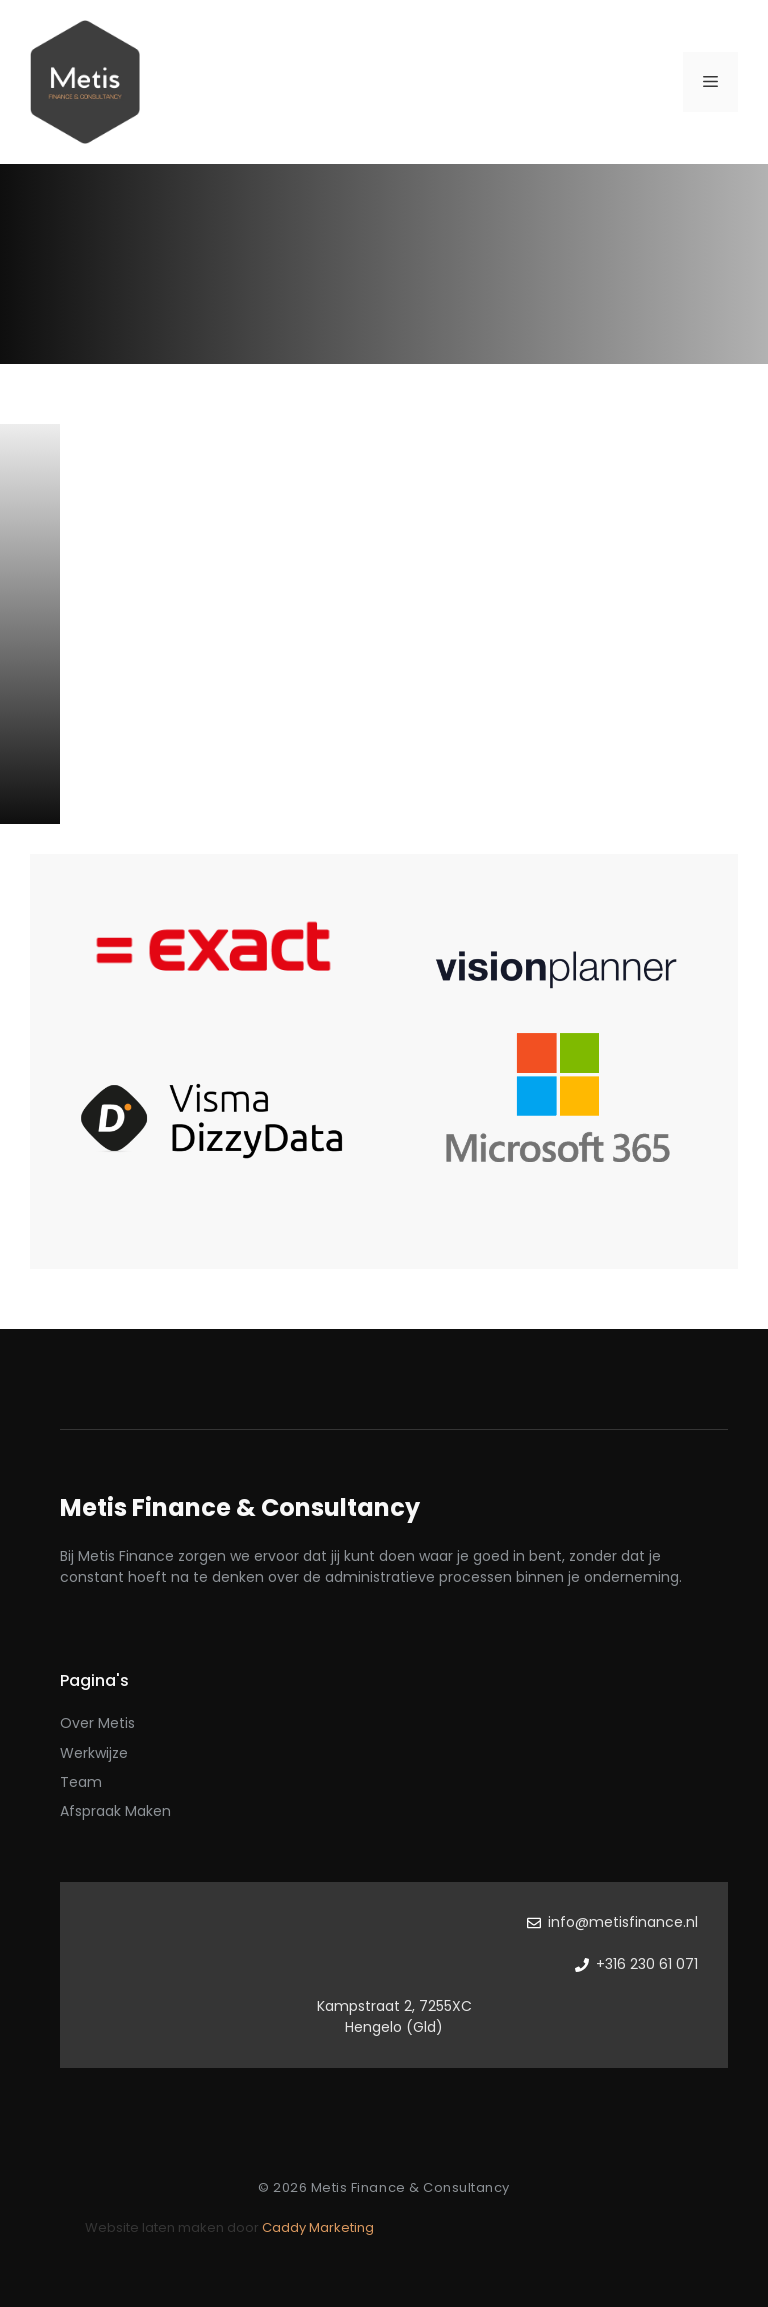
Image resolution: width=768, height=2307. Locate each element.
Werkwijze (94, 1753)
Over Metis (97, 1723)
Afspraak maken (115, 1811)
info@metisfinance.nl (623, 1922)
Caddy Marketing (318, 2227)
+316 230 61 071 (647, 1964)
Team (81, 1782)
